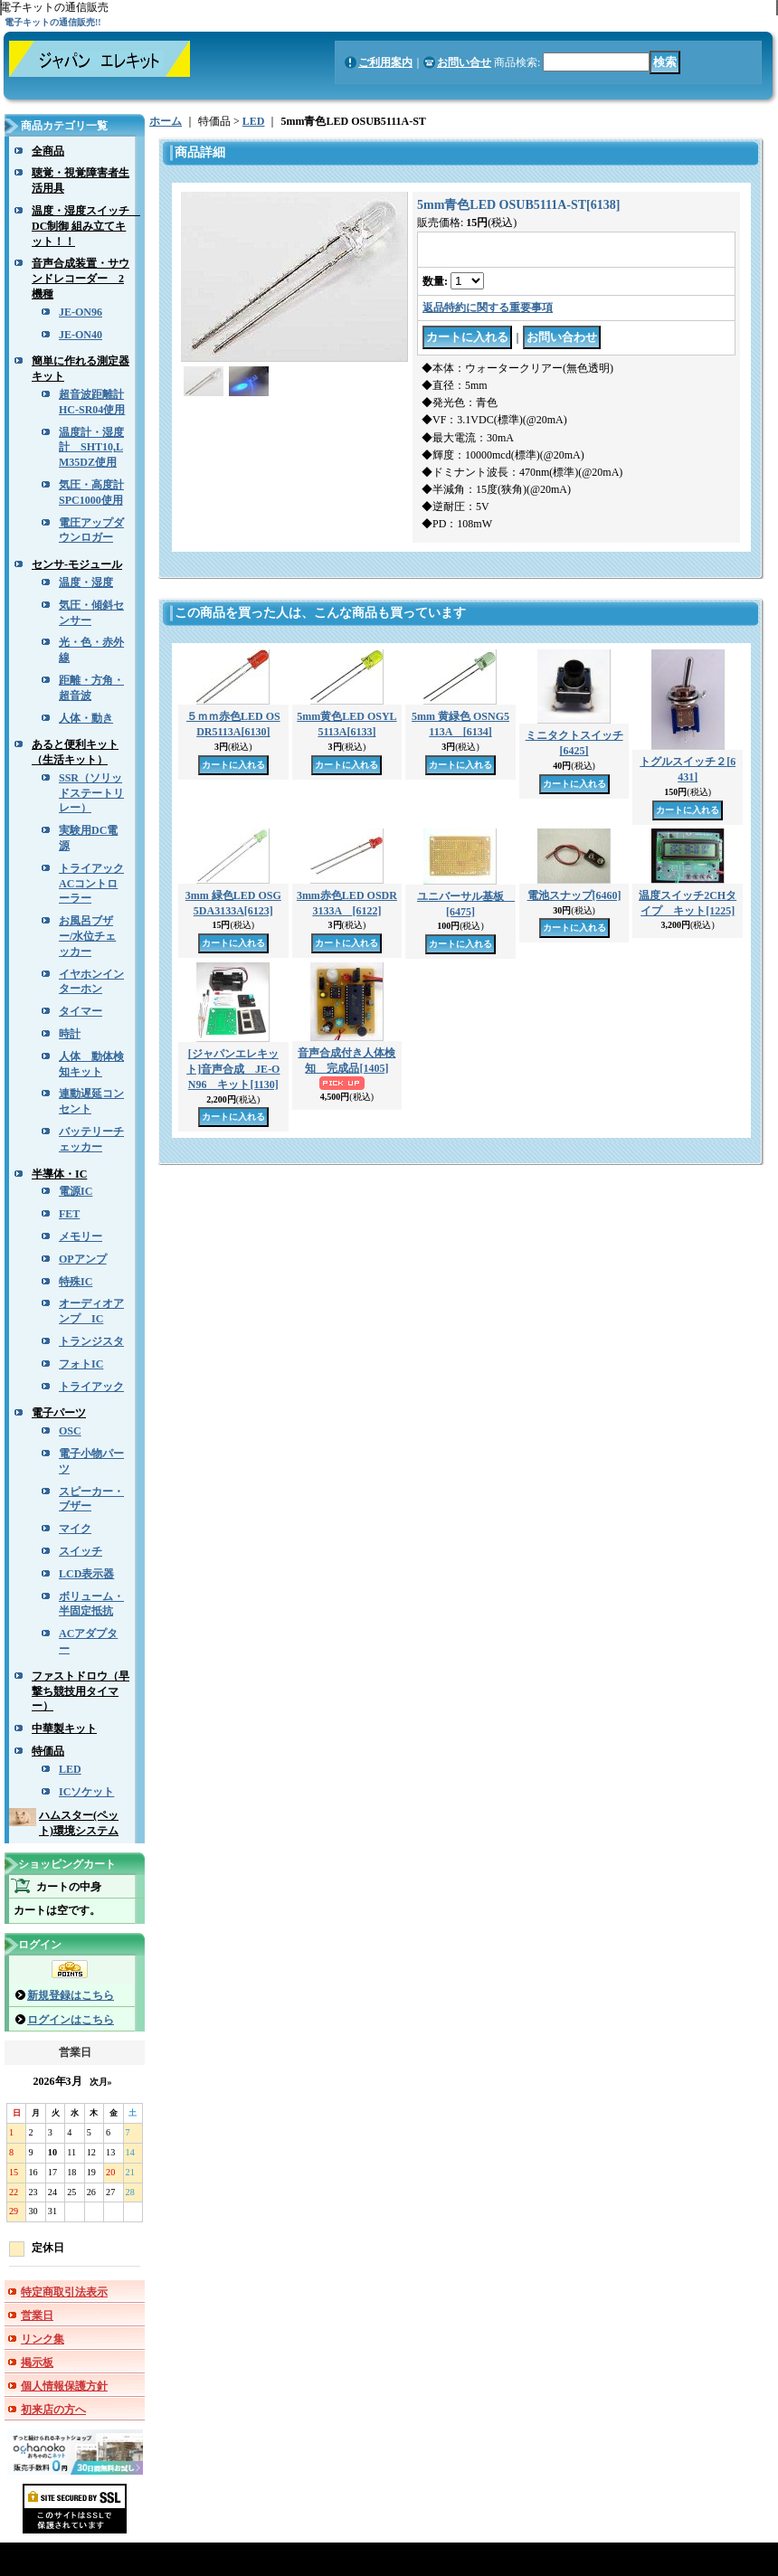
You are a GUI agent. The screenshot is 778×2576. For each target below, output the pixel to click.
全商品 (48, 151)
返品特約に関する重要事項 (487, 307)
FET (69, 1214)
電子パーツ (59, 1412)
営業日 (37, 2315)
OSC (70, 1431)
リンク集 (42, 2339)
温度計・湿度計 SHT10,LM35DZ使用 (91, 447)
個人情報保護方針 (64, 2386)
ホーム (165, 121)
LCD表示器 (86, 1573)
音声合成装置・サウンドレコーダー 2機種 (80, 278)
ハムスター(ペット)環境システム (79, 1823)
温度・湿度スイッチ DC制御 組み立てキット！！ (86, 226)
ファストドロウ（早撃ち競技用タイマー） (80, 1691)
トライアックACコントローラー (91, 883)
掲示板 (37, 2362)
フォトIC (81, 1364)
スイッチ (80, 1551)
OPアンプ (83, 1259)
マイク (75, 1528)
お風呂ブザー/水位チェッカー (87, 936)
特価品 (48, 1751)
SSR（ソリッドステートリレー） (91, 793)
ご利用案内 (385, 62)
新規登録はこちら (70, 1995)
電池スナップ (574, 895)
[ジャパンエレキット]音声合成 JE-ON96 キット (233, 1069)
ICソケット (86, 1791)
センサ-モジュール (77, 564)
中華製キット (64, 1728)
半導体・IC (59, 1174)
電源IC (75, 1191)
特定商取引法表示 (64, 2292)
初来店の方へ (53, 2409)
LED (70, 1769)
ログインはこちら (70, 2019)
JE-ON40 (80, 334)
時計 (70, 1034)
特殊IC (75, 1281)
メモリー (80, 1236)
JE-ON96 (80, 312)
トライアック (91, 1386)
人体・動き (86, 718)
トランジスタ (91, 1341)
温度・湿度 (86, 582)
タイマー (80, 1011)
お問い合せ (464, 62)
